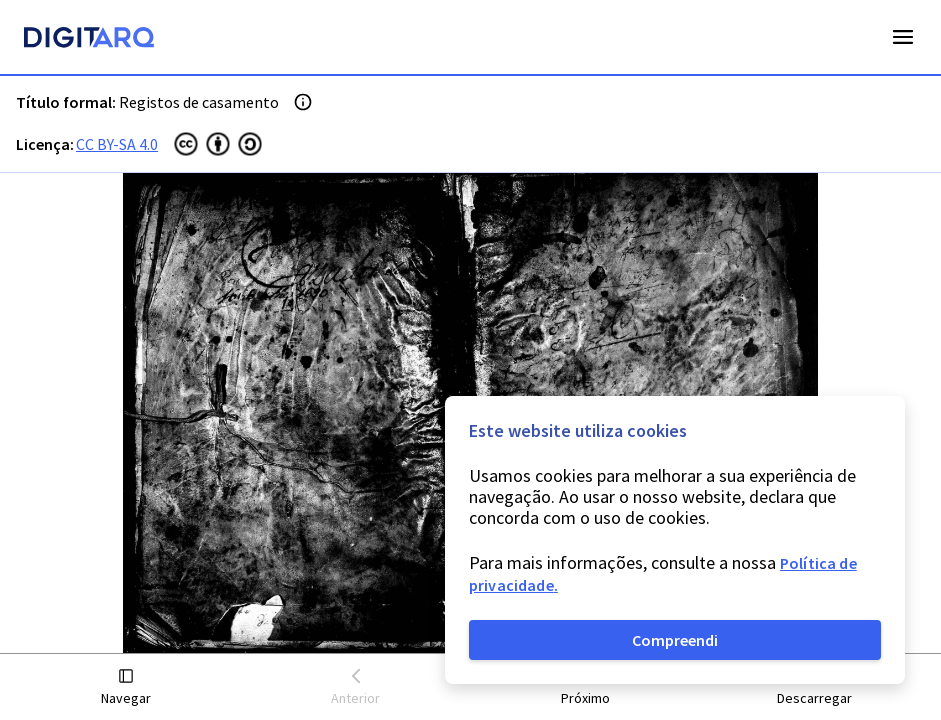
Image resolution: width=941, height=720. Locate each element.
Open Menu (903, 37)
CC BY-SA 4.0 (117, 144)
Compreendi (675, 640)
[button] (127, 687)
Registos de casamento (199, 102)
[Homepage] (89, 40)
